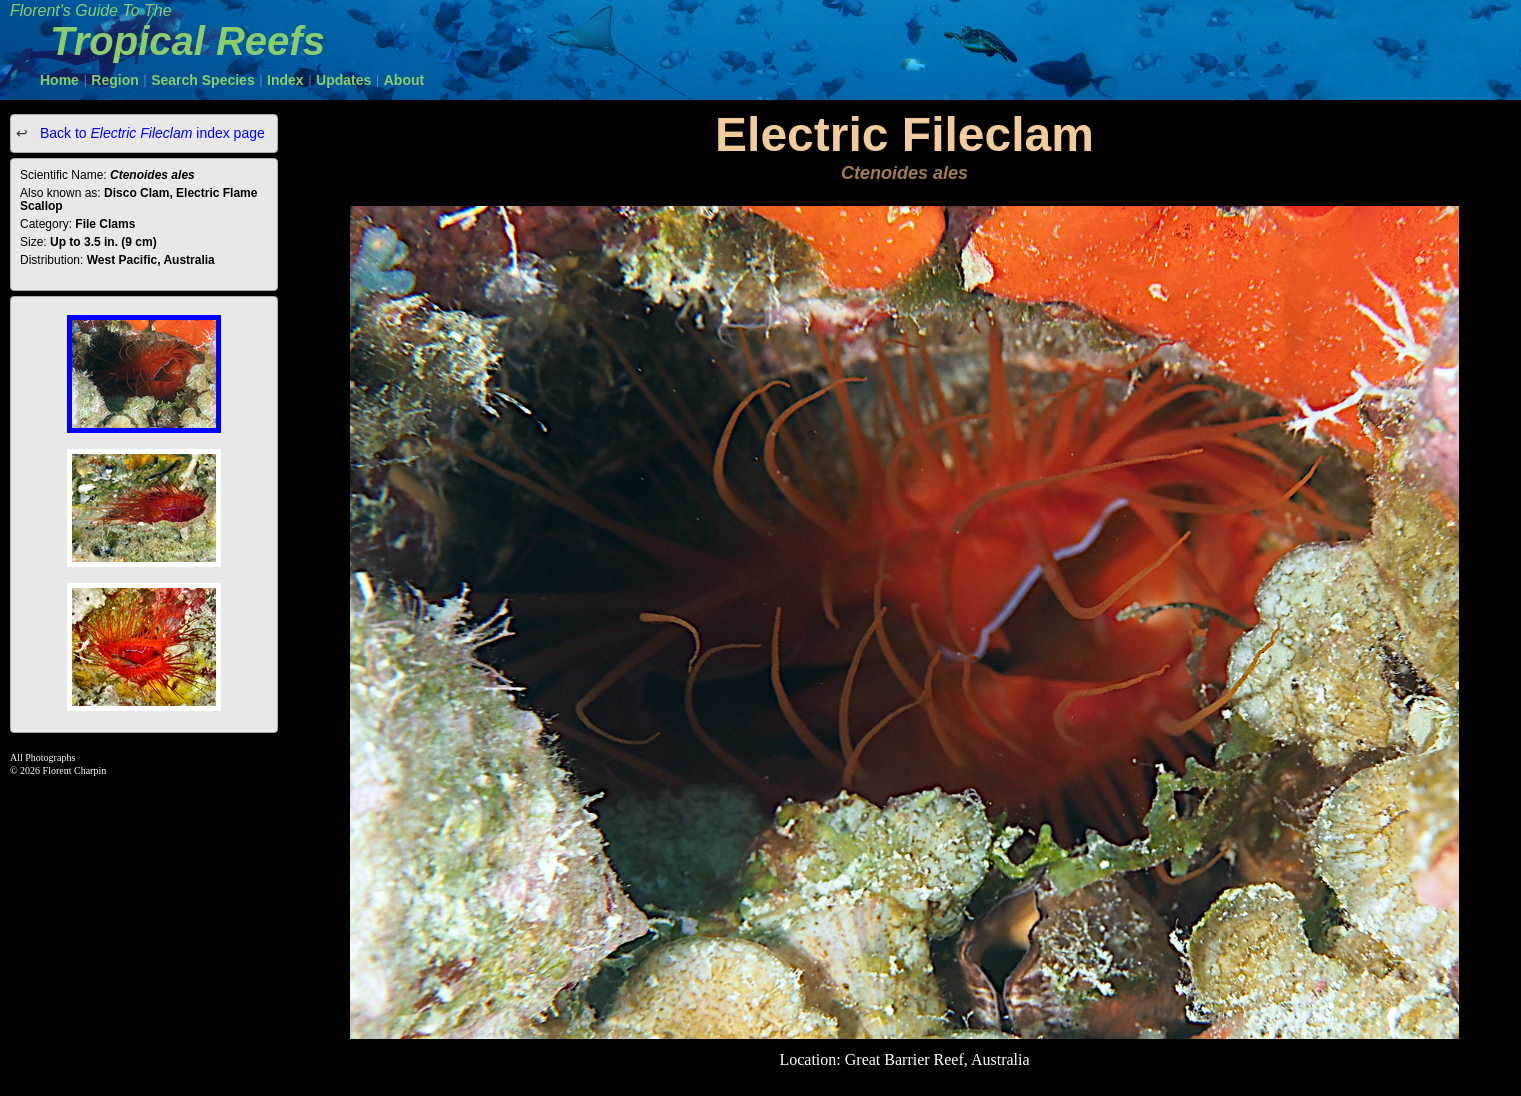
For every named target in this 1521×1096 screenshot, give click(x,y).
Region (114, 80)
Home (59, 80)
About (404, 80)
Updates (343, 80)
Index (285, 80)
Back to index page (150, 133)
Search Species (203, 80)
